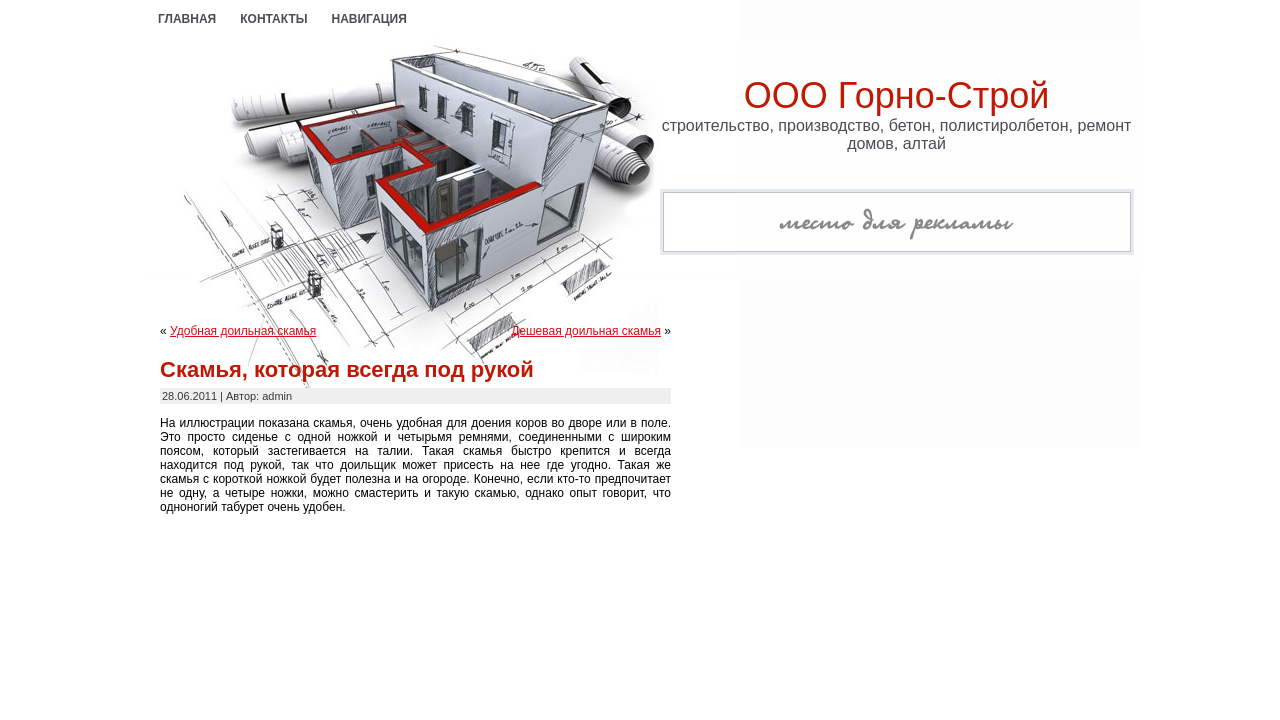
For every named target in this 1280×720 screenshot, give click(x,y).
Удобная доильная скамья (243, 331)
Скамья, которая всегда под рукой (347, 369)
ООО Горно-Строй (897, 95)
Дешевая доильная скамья (586, 331)
